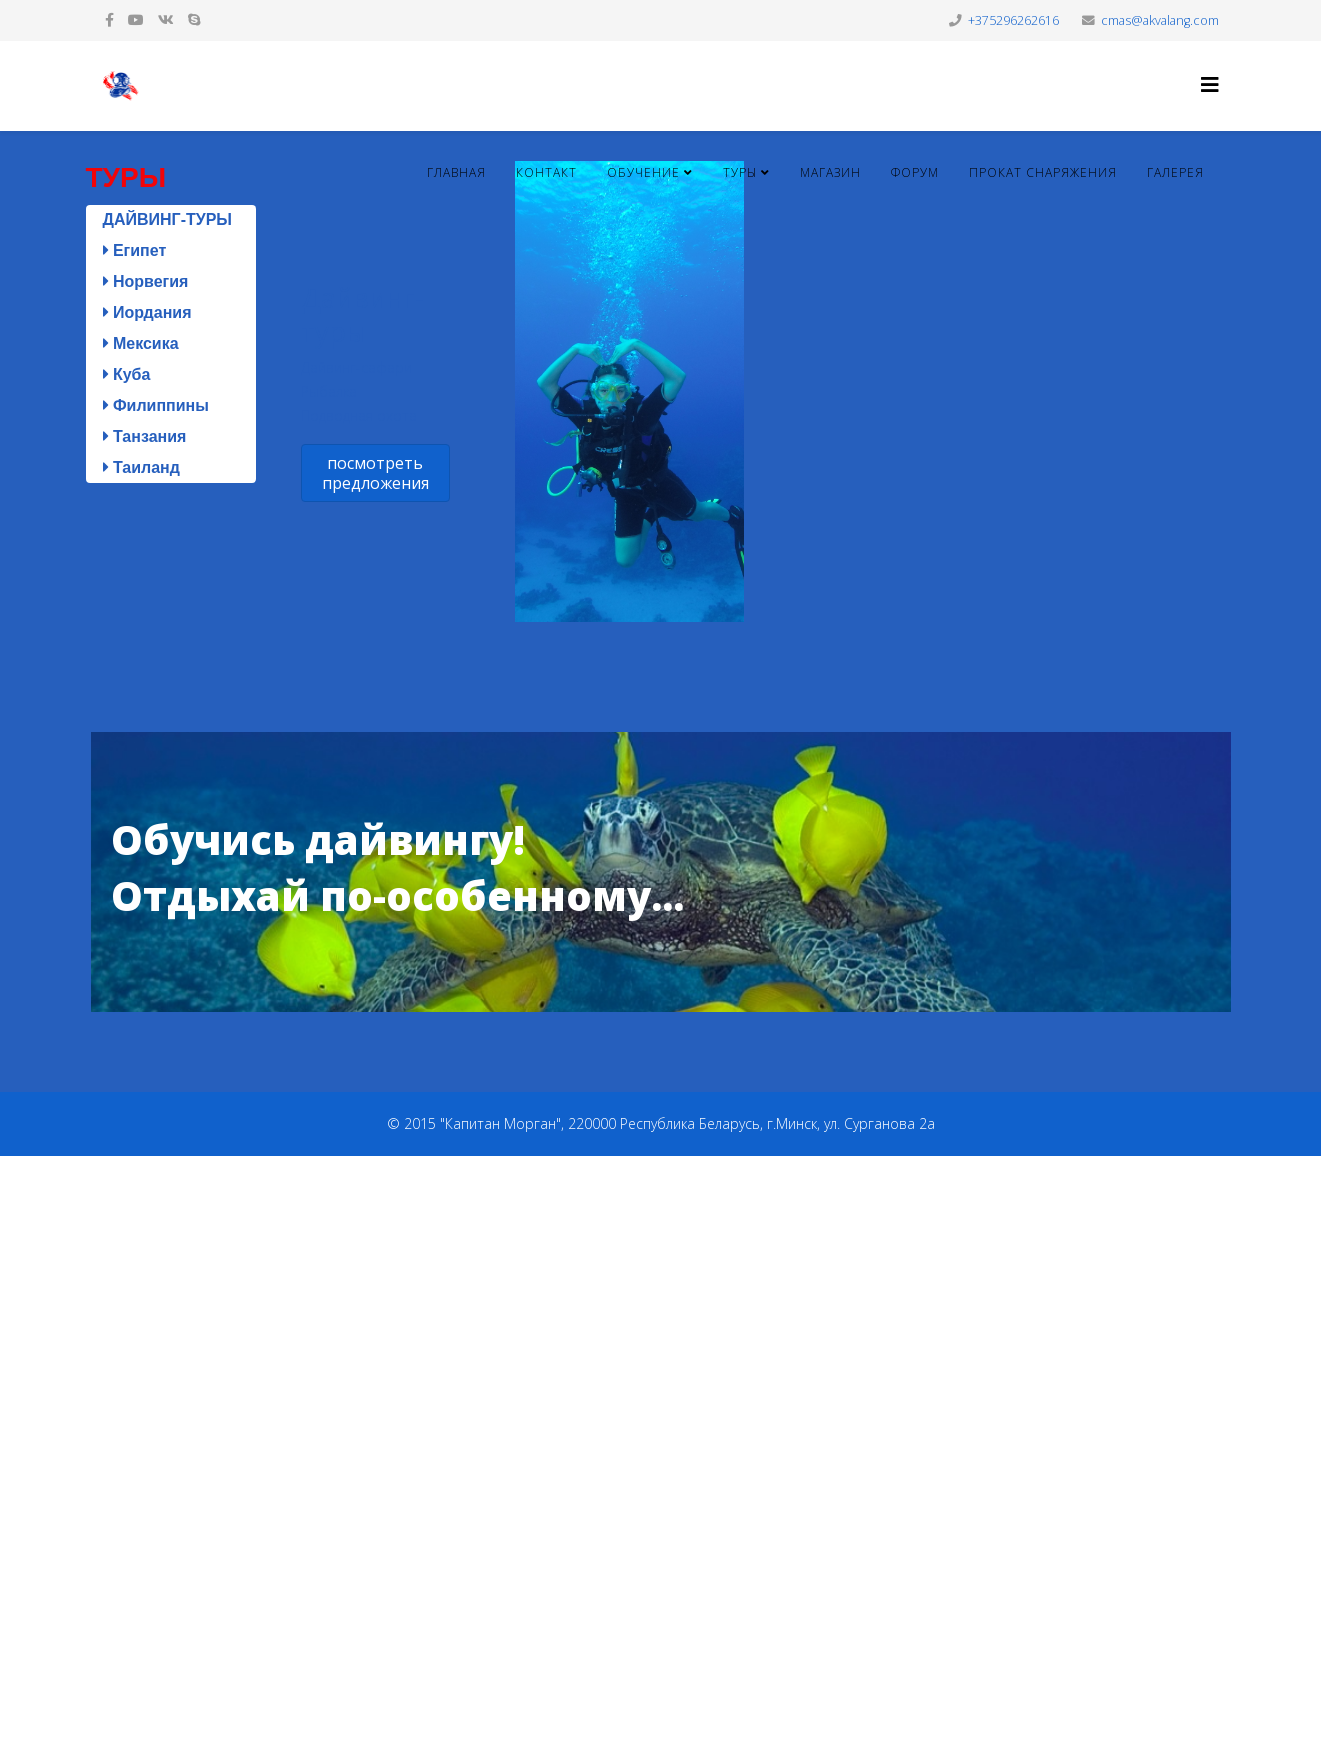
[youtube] (136, 19)
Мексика (141, 343)
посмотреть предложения (374, 473)
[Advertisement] (600, 1456)
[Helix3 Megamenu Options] (1210, 84)
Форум (915, 172)
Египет (135, 250)
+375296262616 (1013, 20)
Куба (127, 374)
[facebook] (109, 19)
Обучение (643, 172)
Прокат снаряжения (1043, 172)
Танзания (145, 436)
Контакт (546, 172)
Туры (740, 172)
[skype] (194, 19)
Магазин (830, 172)
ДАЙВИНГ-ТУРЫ (168, 219)
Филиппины (156, 405)
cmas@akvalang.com (1160, 20)
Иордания (147, 312)
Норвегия (146, 281)
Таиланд (141, 467)
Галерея (1175, 172)
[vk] (166, 19)
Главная (456, 172)
